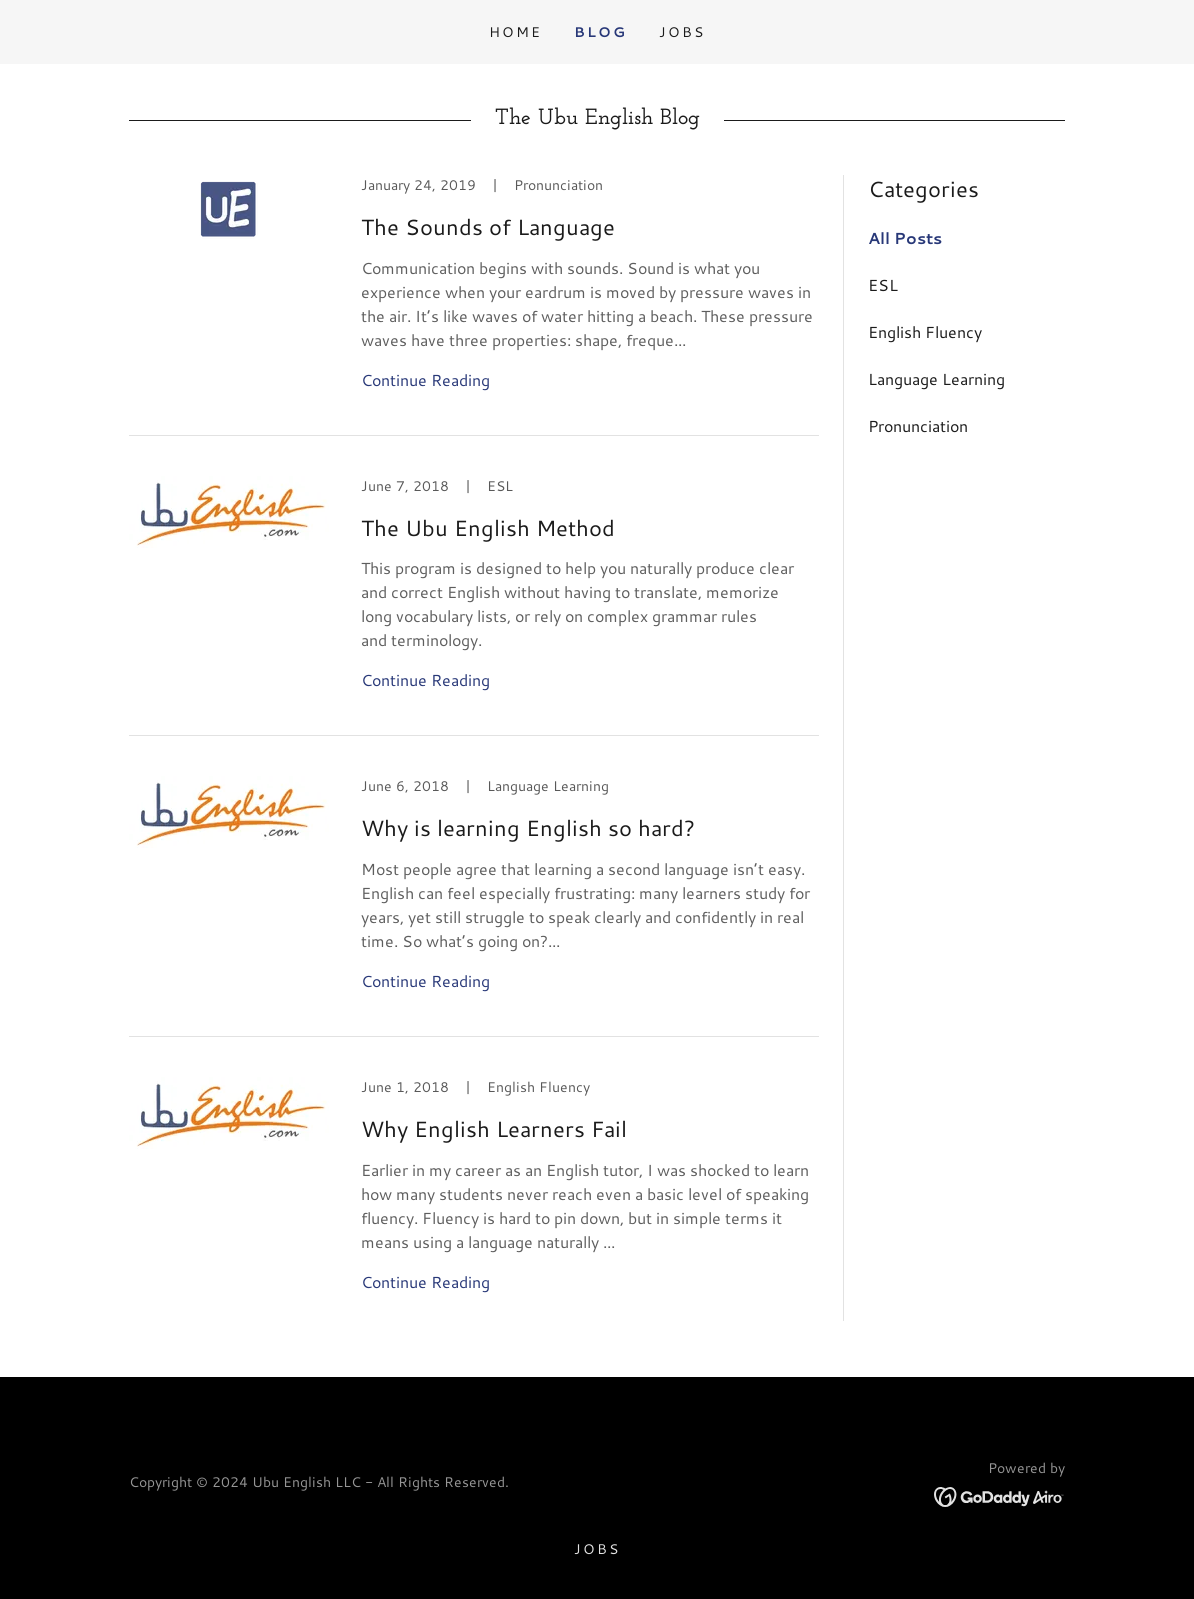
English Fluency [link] (925, 331)
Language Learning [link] (936, 378)
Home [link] (515, 32)
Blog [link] (600, 32)
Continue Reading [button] (425, 379)
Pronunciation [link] (918, 425)
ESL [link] (883, 284)
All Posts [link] (905, 237)
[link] (474, 305)
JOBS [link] (682, 32)
